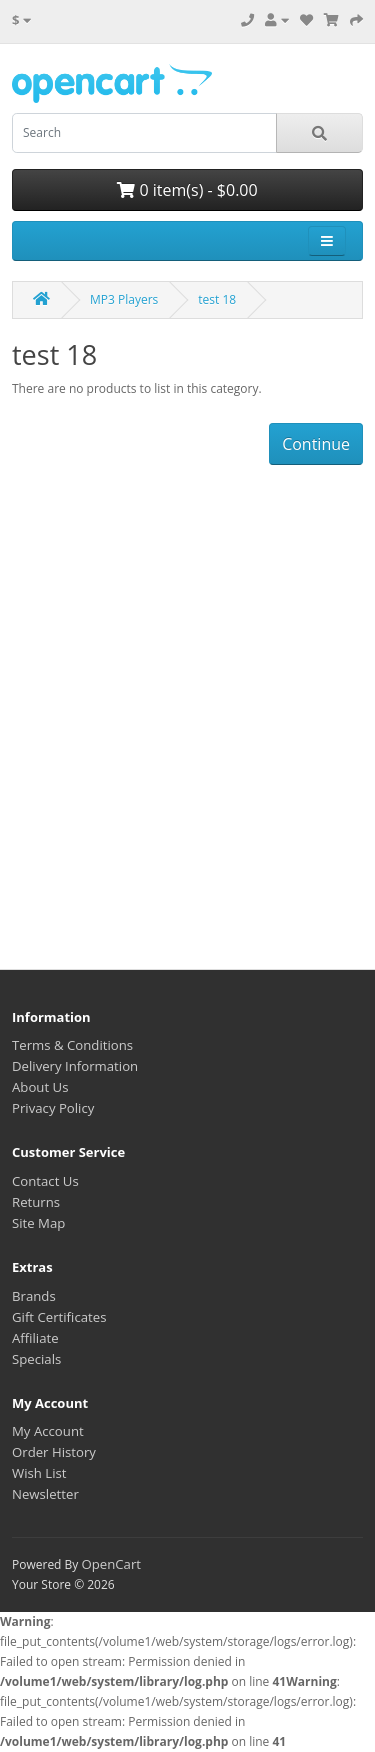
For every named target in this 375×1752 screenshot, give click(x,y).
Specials (36, 1359)
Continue (316, 444)
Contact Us (45, 1181)
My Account (48, 1431)
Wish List (39, 1473)
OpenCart (111, 1564)
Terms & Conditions (72, 1045)
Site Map (38, 1223)
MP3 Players (124, 299)
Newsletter (45, 1494)
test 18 (217, 299)
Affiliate (35, 1338)
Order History (54, 1452)
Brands (34, 1296)
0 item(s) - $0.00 (187, 190)
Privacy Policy (53, 1108)
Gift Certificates (59, 1317)
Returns (36, 1202)
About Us (40, 1087)
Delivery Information (75, 1066)
